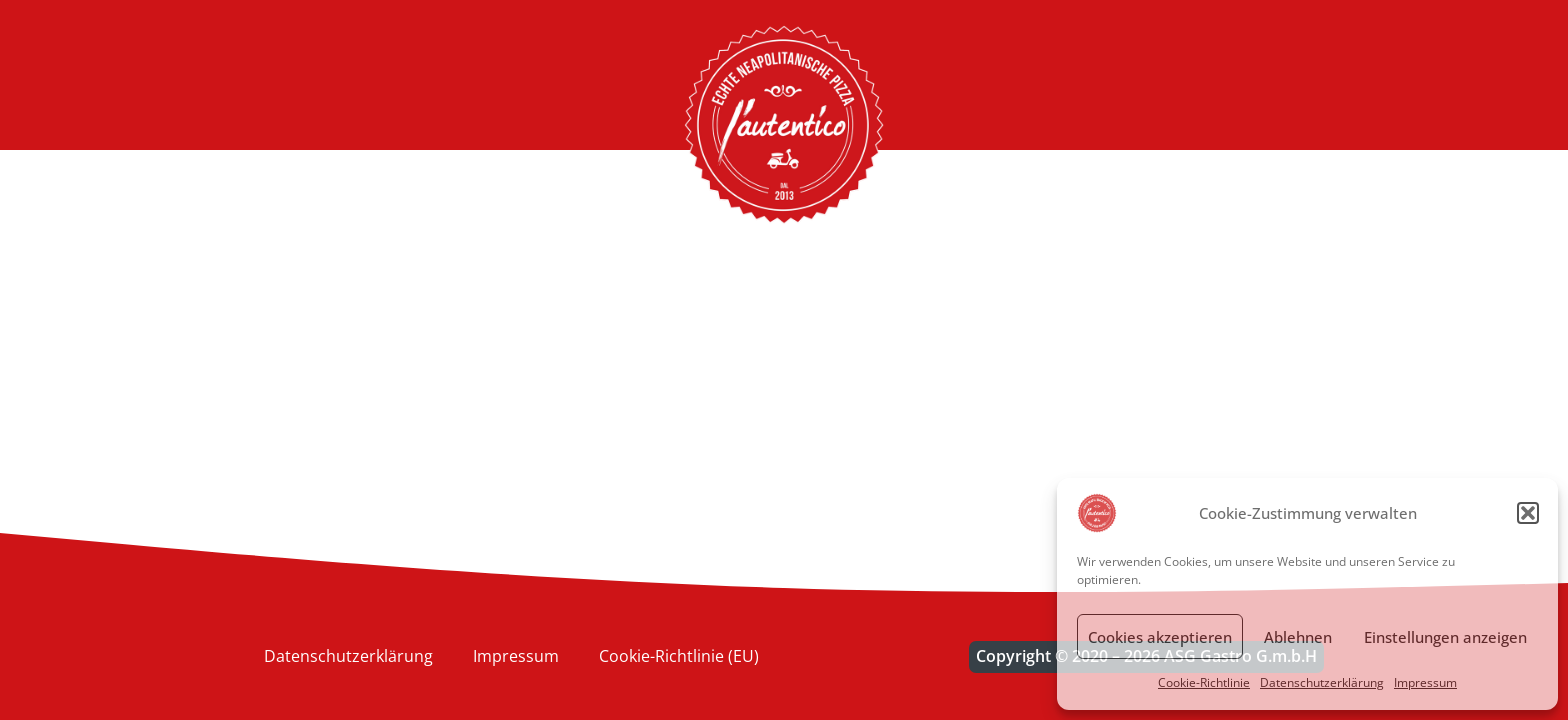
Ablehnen (1298, 637)
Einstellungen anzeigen (1445, 637)
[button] (1528, 513)
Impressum (1425, 682)
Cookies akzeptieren (1160, 637)
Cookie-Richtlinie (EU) (679, 656)
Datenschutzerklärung (1322, 682)
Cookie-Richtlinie (1204, 682)
